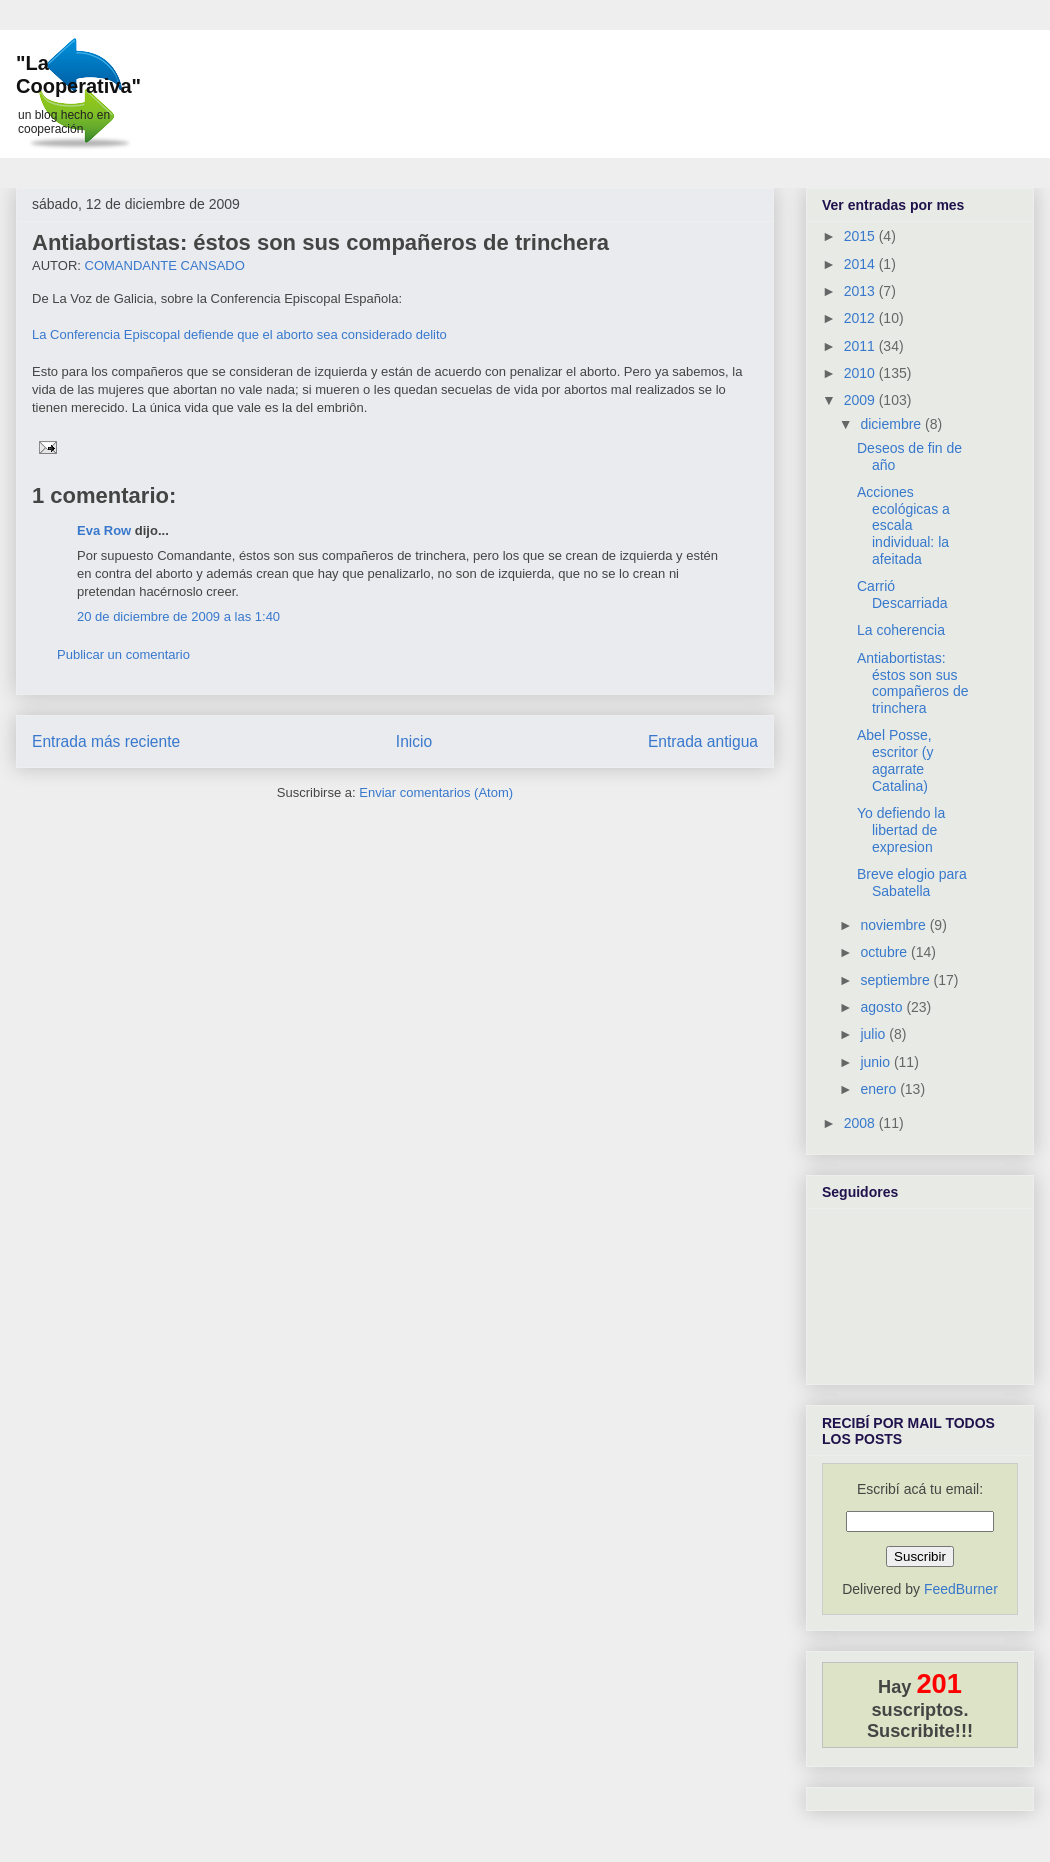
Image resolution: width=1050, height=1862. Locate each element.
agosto (883, 1007)
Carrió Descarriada (902, 594)
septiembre (896, 980)
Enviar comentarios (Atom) (436, 792)
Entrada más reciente (106, 741)
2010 (861, 373)
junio (876, 1062)
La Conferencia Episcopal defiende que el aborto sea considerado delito (239, 334)
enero (880, 1089)
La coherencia (901, 630)
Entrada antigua (703, 741)
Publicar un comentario (123, 654)
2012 (861, 318)
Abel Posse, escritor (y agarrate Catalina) (895, 760)
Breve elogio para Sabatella (912, 882)
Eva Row (104, 530)
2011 (861, 346)
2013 (861, 291)
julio (874, 1034)
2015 (861, 236)
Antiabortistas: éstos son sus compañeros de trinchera (320, 242)
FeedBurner (961, 1589)
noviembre (894, 925)
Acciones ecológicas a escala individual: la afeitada (903, 525)
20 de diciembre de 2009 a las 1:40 (178, 616)
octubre (885, 952)
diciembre (892, 424)
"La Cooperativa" (78, 74)
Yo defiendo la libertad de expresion (901, 830)
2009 (861, 400)
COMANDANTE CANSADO (165, 265)
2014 (861, 264)
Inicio (414, 741)
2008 (861, 1123)
